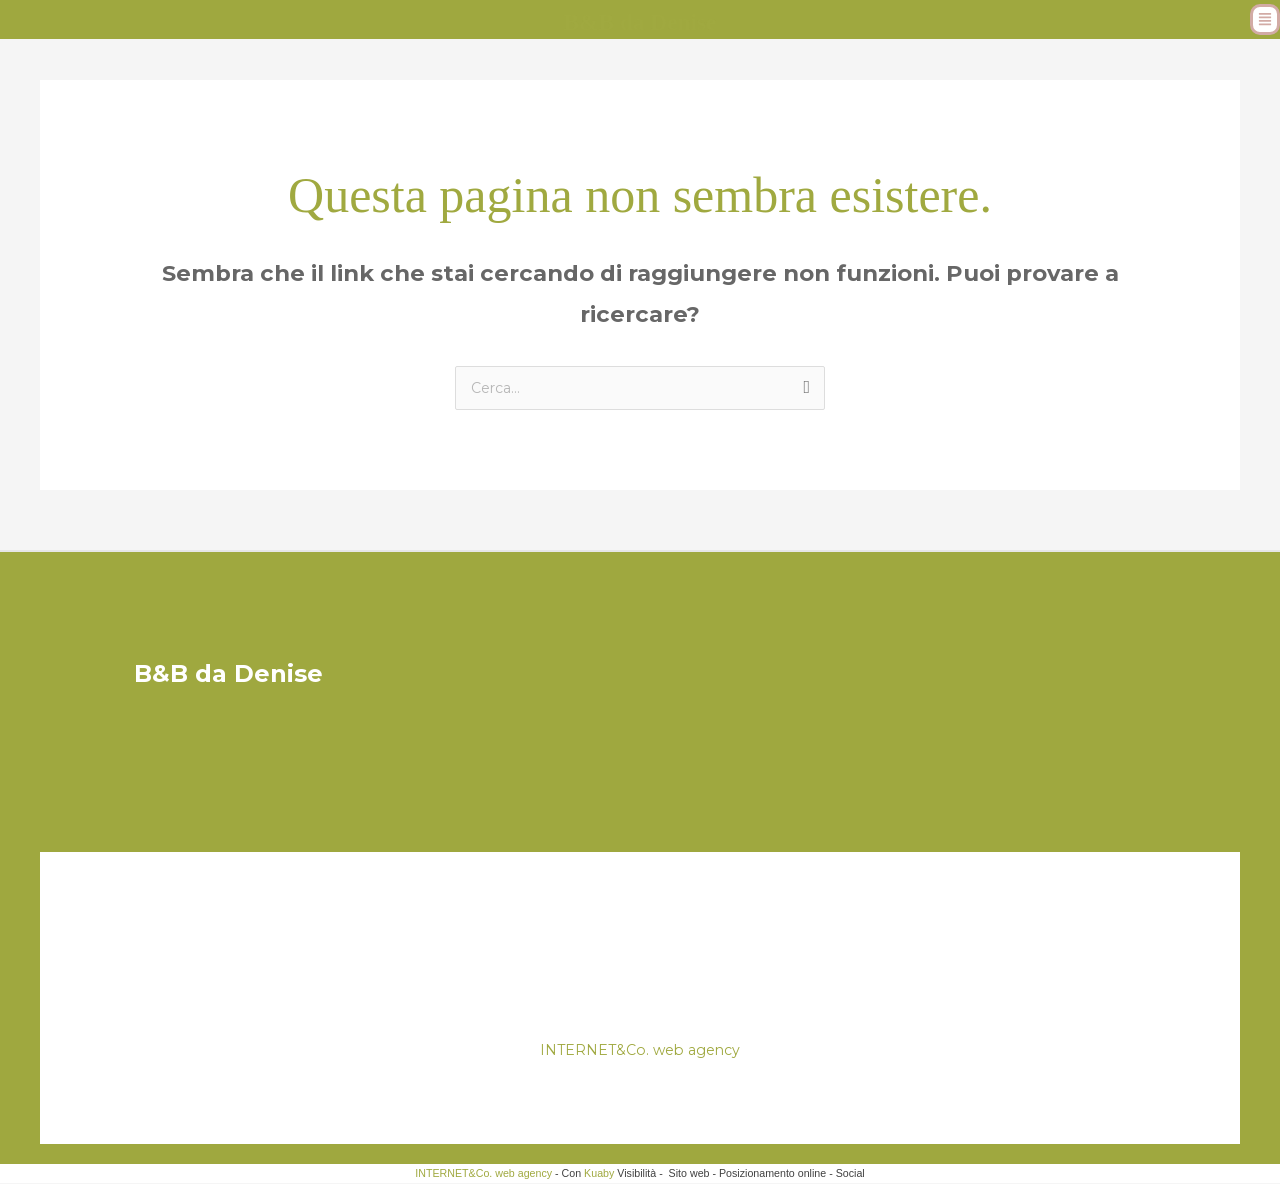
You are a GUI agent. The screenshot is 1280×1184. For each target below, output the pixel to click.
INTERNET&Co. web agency (640, 1050)
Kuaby (599, 1174)
